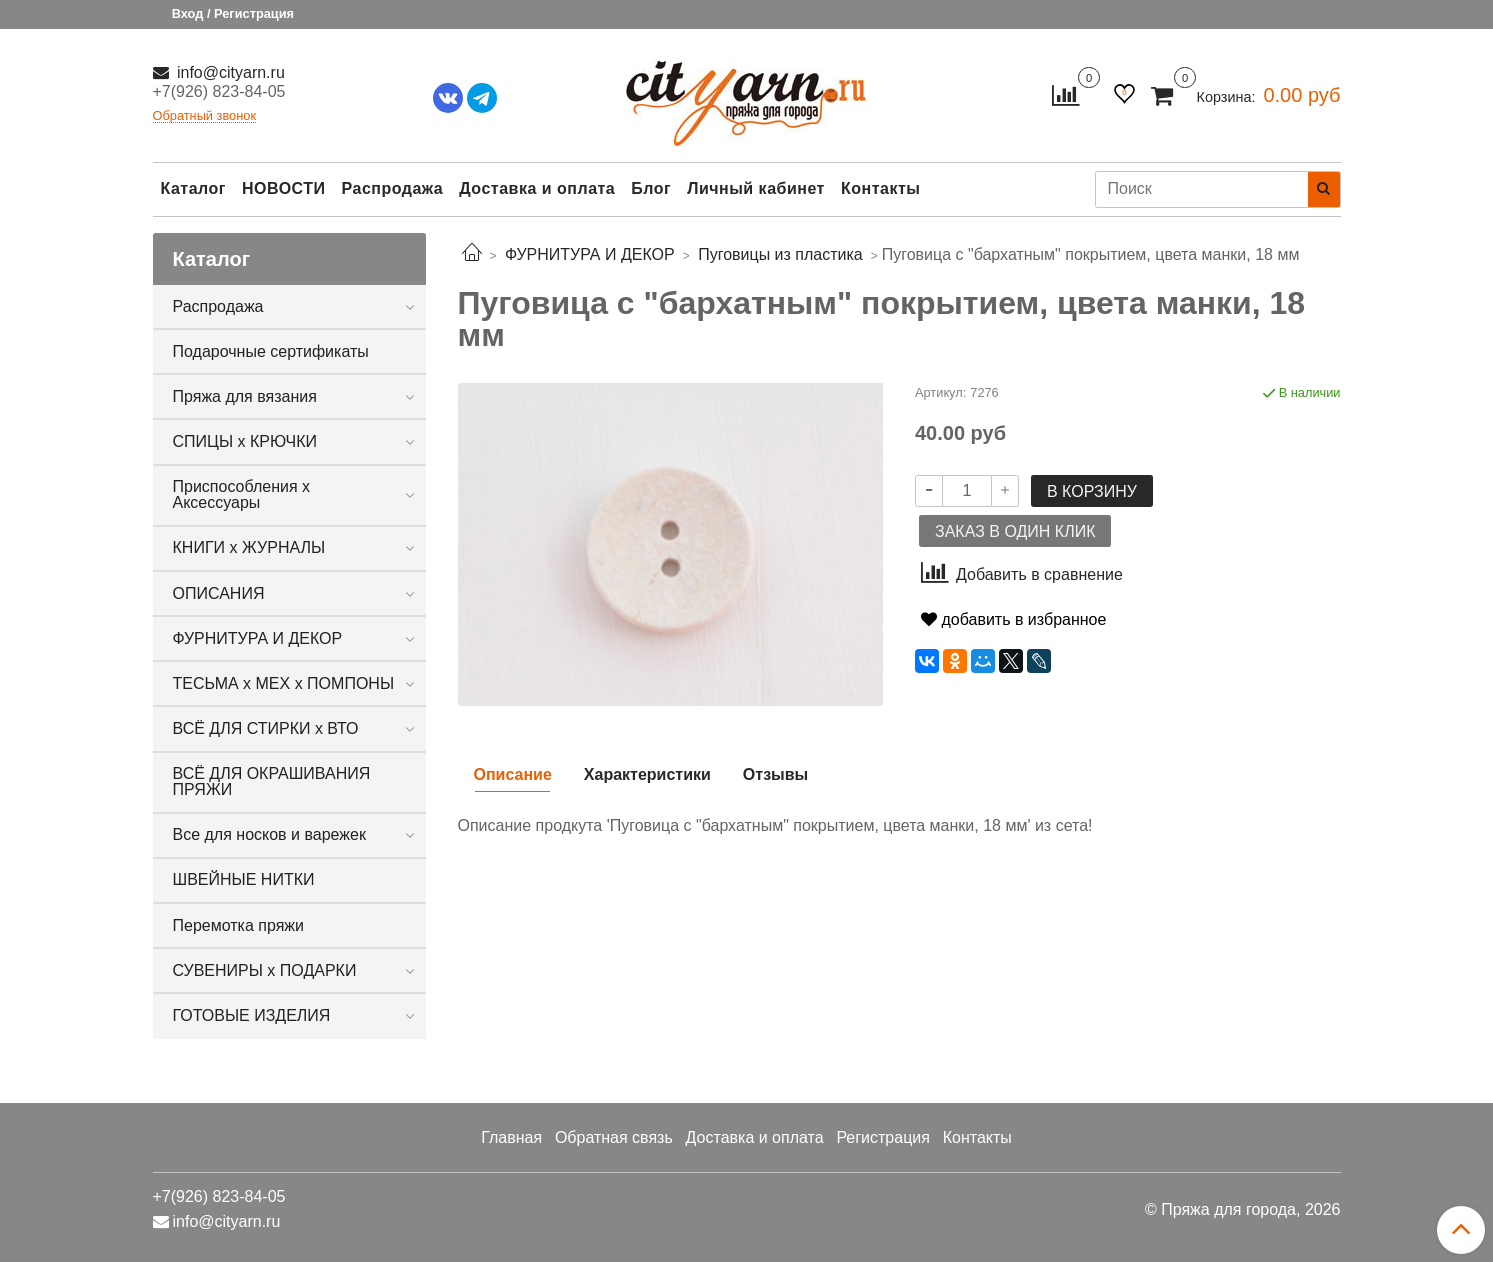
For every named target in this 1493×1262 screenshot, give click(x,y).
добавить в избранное (1013, 619)
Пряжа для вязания (245, 396)
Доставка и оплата (537, 188)
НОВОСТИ (284, 188)
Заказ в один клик (1015, 531)
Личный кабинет (756, 188)
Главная (511, 1137)
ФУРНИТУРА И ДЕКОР (258, 638)
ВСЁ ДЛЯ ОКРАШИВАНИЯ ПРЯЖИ (272, 781)
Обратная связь (614, 1137)
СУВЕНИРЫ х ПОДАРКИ (265, 970)
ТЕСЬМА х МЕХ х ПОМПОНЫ (284, 683)
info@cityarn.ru (229, 72)
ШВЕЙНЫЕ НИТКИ (244, 879)
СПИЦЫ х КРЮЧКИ (245, 441)
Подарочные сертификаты (271, 351)
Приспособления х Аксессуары (242, 494)
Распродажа (393, 188)
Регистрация (883, 1137)
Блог (651, 188)
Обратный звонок (205, 116)
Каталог (193, 188)
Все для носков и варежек (269, 834)
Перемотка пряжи (238, 925)
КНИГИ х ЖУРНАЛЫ (249, 547)
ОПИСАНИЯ (219, 593)
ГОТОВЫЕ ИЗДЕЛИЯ (252, 1015)
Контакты (880, 188)
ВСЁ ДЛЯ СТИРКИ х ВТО (266, 728)
